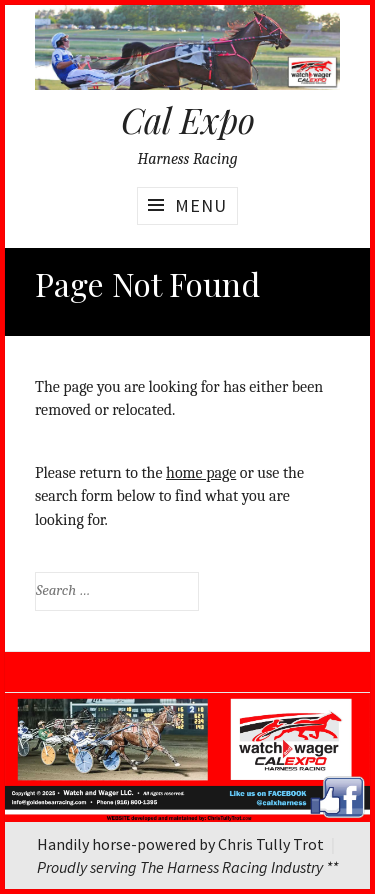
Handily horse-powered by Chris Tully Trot (180, 844)
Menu (201, 205)
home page (201, 473)
